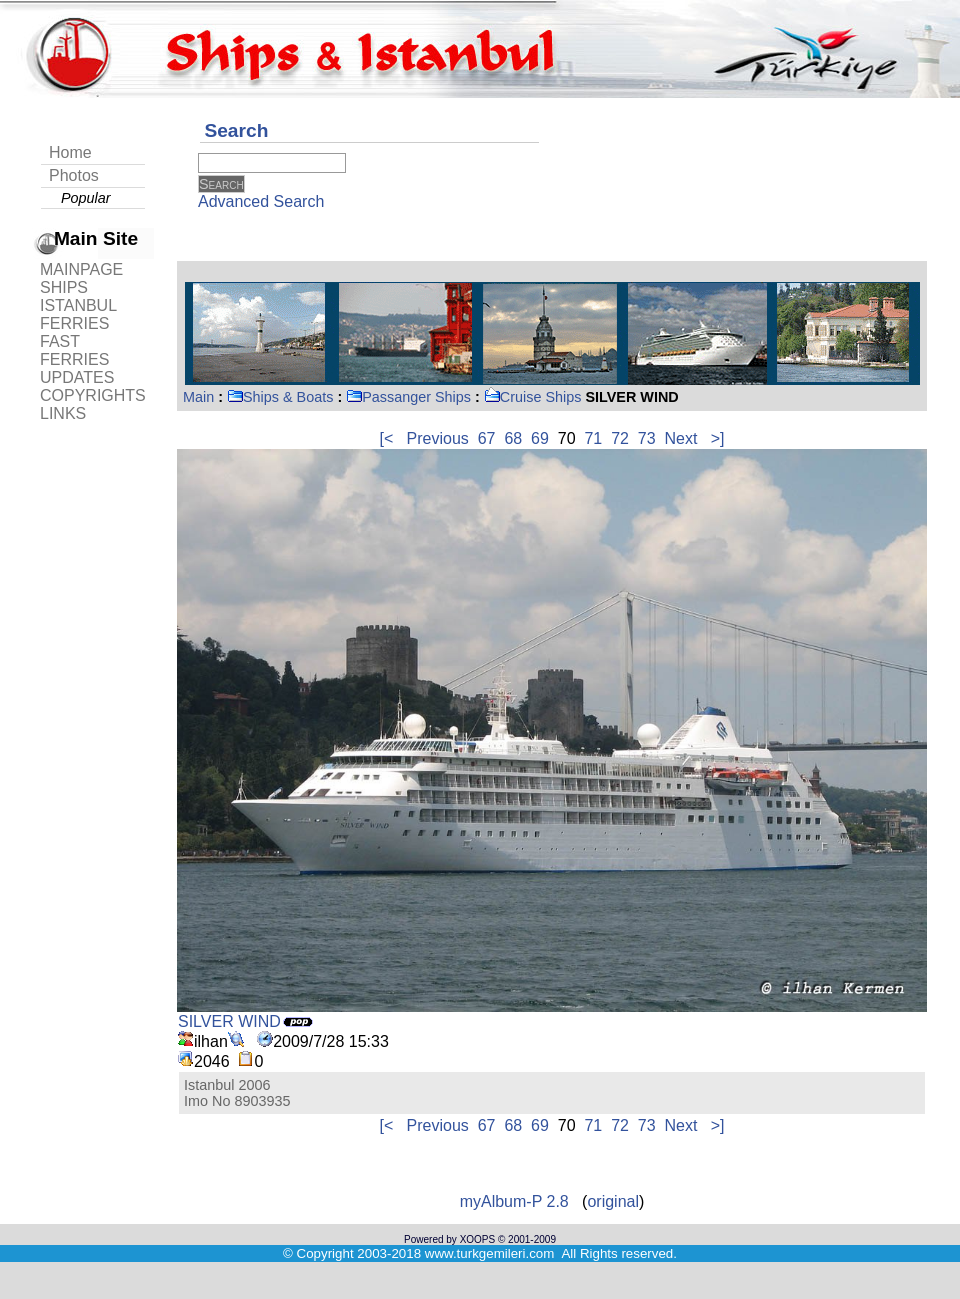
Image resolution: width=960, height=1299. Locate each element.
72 (620, 438)
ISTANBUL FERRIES (78, 314)
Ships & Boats (280, 397)
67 (487, 438)
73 (647, 438)
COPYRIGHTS (93, 395)
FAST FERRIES (74, 350)
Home (70, 152)
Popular (86, 198)
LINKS (63, 413)
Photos (74, 175)
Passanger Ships (408, 397)
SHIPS (64, 287)
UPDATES (77, 377)
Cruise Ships (533, 397)
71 (593, 438)
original (613, 1201)
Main (198, 397)
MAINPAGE (81, 269)
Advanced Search (261, 201)
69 (540, 438)
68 (513, 438)
